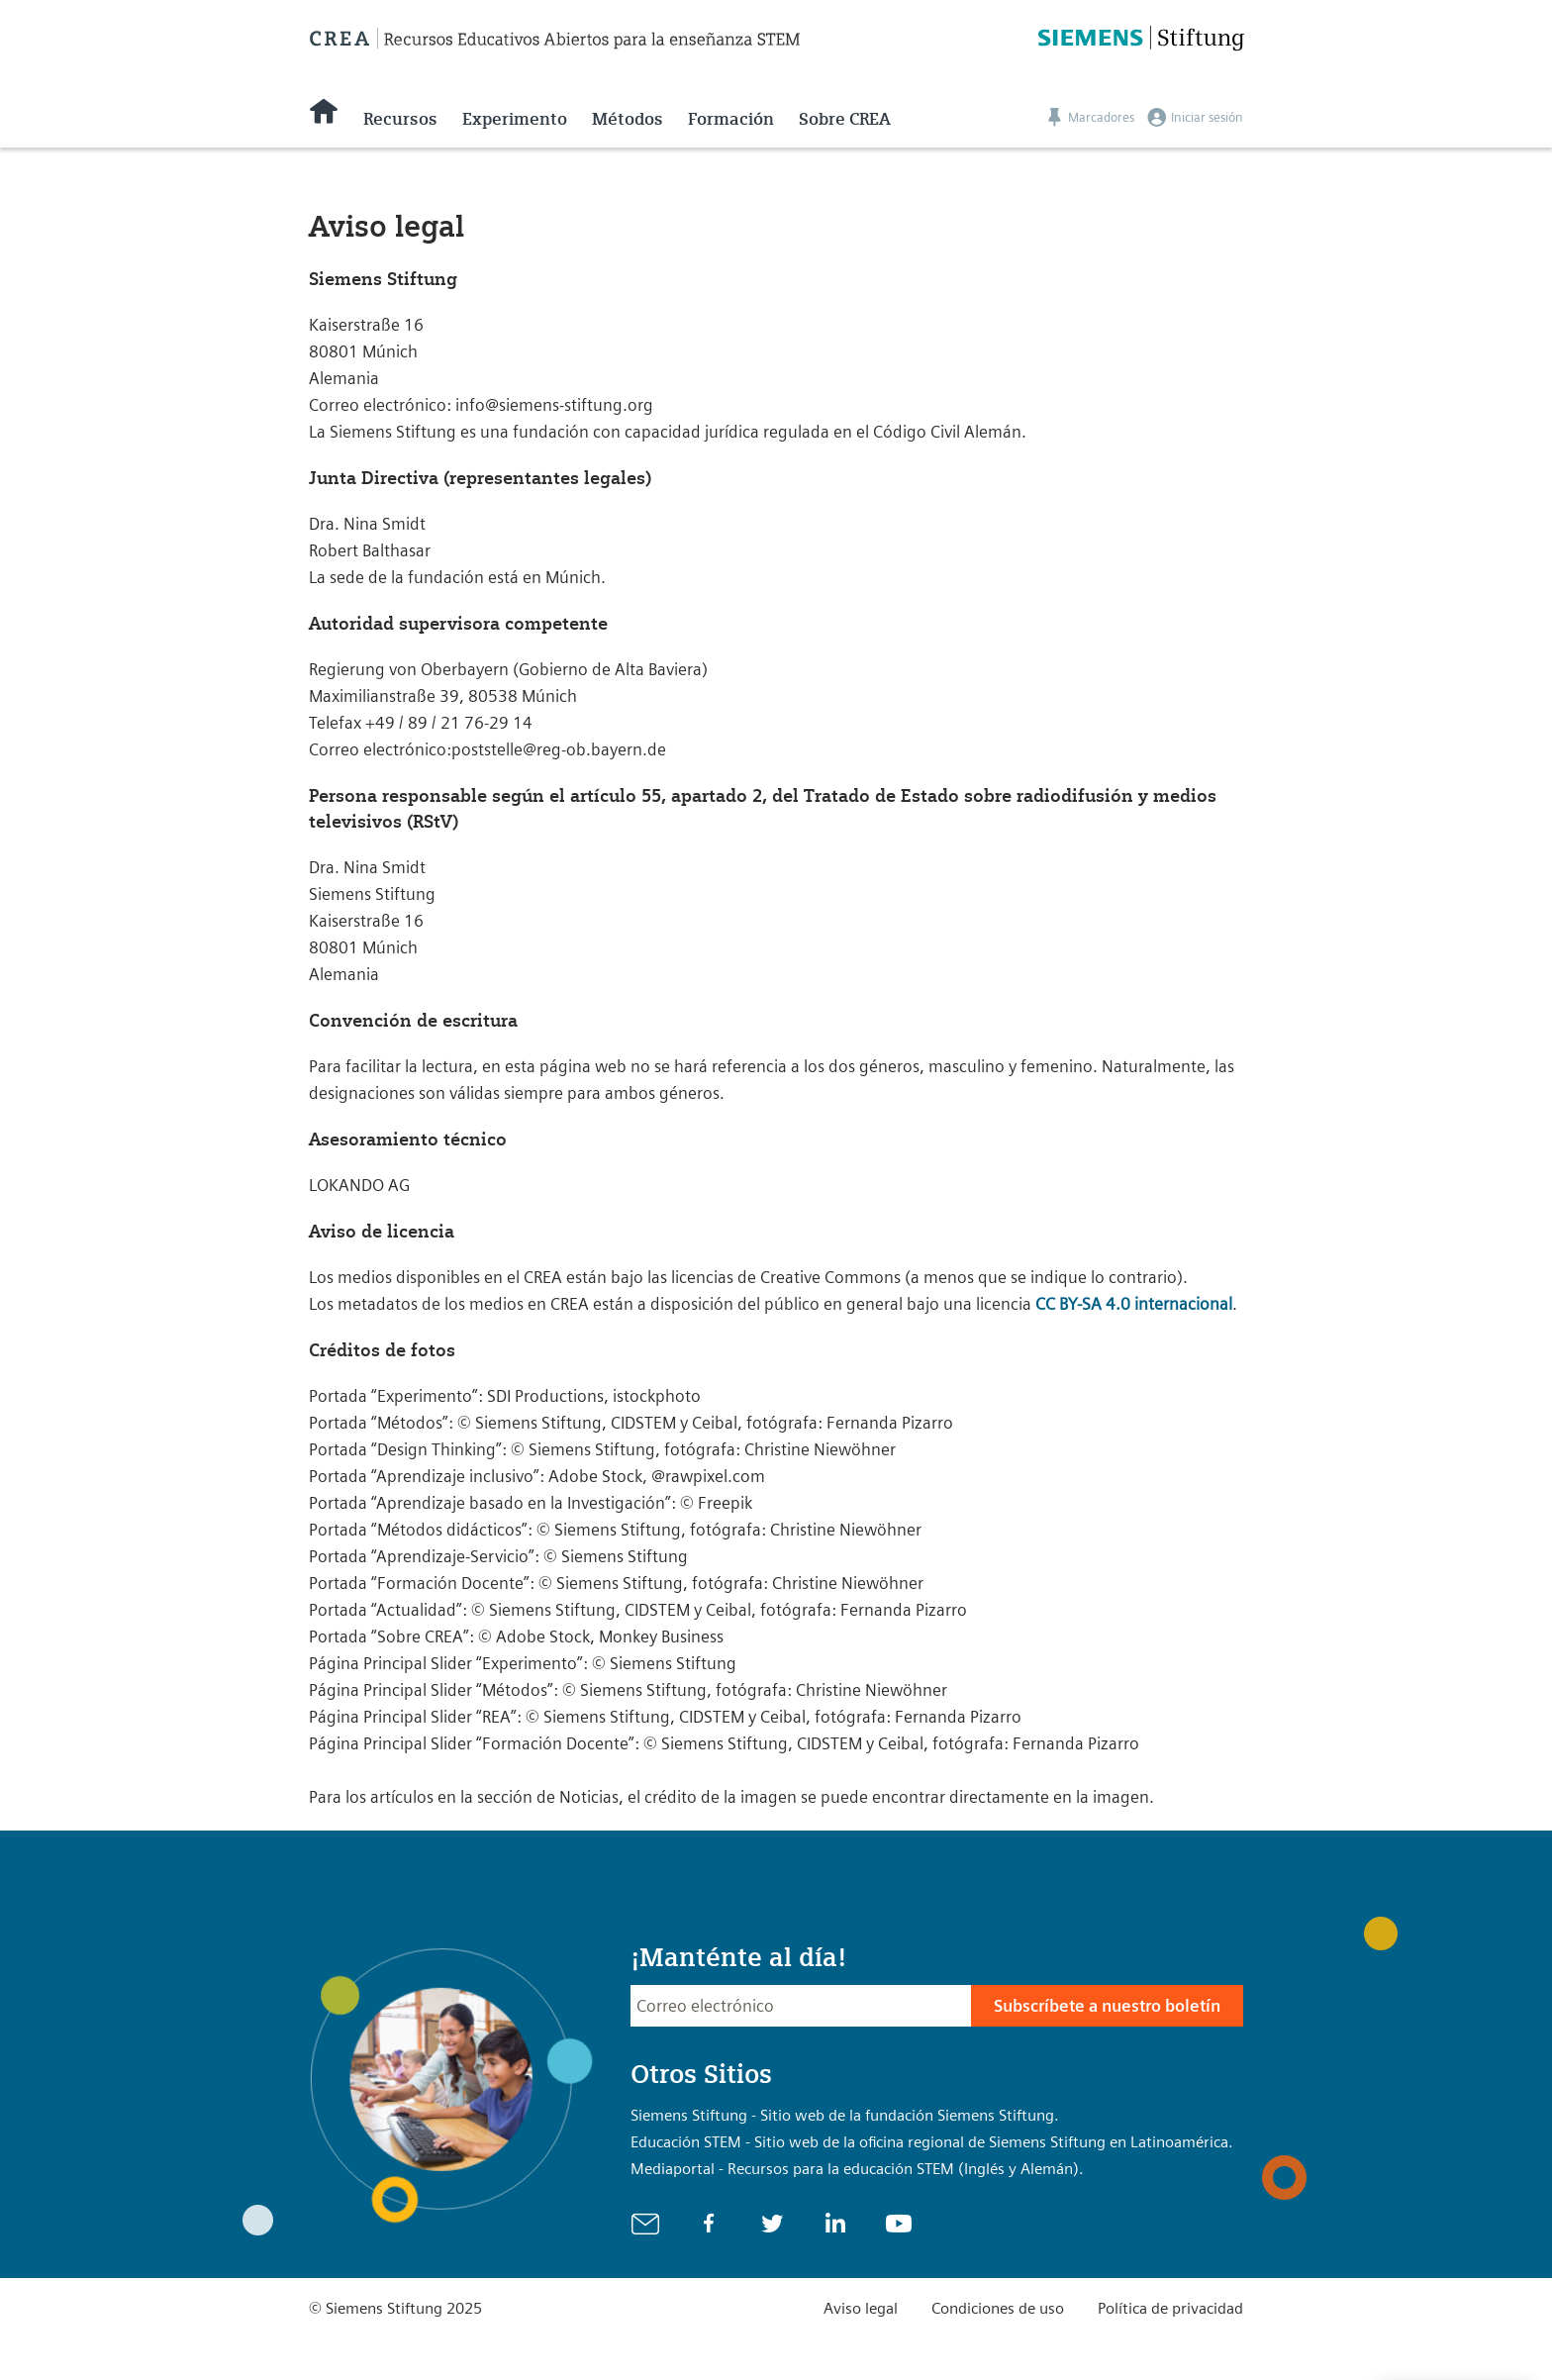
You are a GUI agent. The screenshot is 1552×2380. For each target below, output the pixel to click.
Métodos (627, 119)
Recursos (400, 119)
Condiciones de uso (997, 2308)
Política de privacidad (1170, 2308)
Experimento (514, 119)
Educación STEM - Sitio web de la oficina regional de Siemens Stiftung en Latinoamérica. (931, 2141)
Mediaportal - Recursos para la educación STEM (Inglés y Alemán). (857, 2168)
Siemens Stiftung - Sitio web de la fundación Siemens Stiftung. (844, 2115)
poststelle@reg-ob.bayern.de (558, 749)
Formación (731, 119)
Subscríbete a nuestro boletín (1107, 2006)
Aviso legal (861, 2308)
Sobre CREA (845, 119)
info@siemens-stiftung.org (554, 405)
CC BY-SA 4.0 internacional (1133, 1304)
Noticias (589, 1797)
